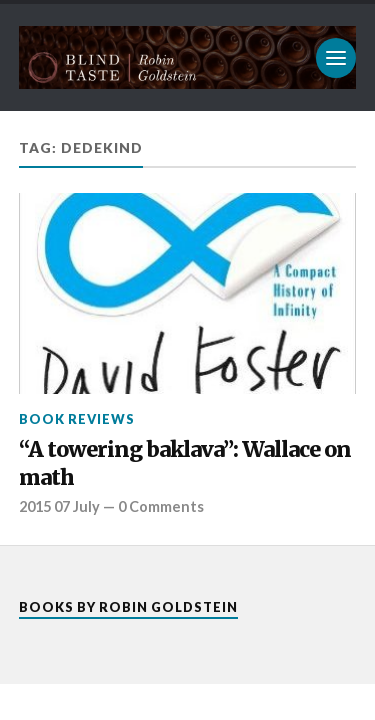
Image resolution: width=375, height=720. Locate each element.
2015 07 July (59, 506)
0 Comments (161, 506)
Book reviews (77, 419)
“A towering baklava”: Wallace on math (185, 463)
